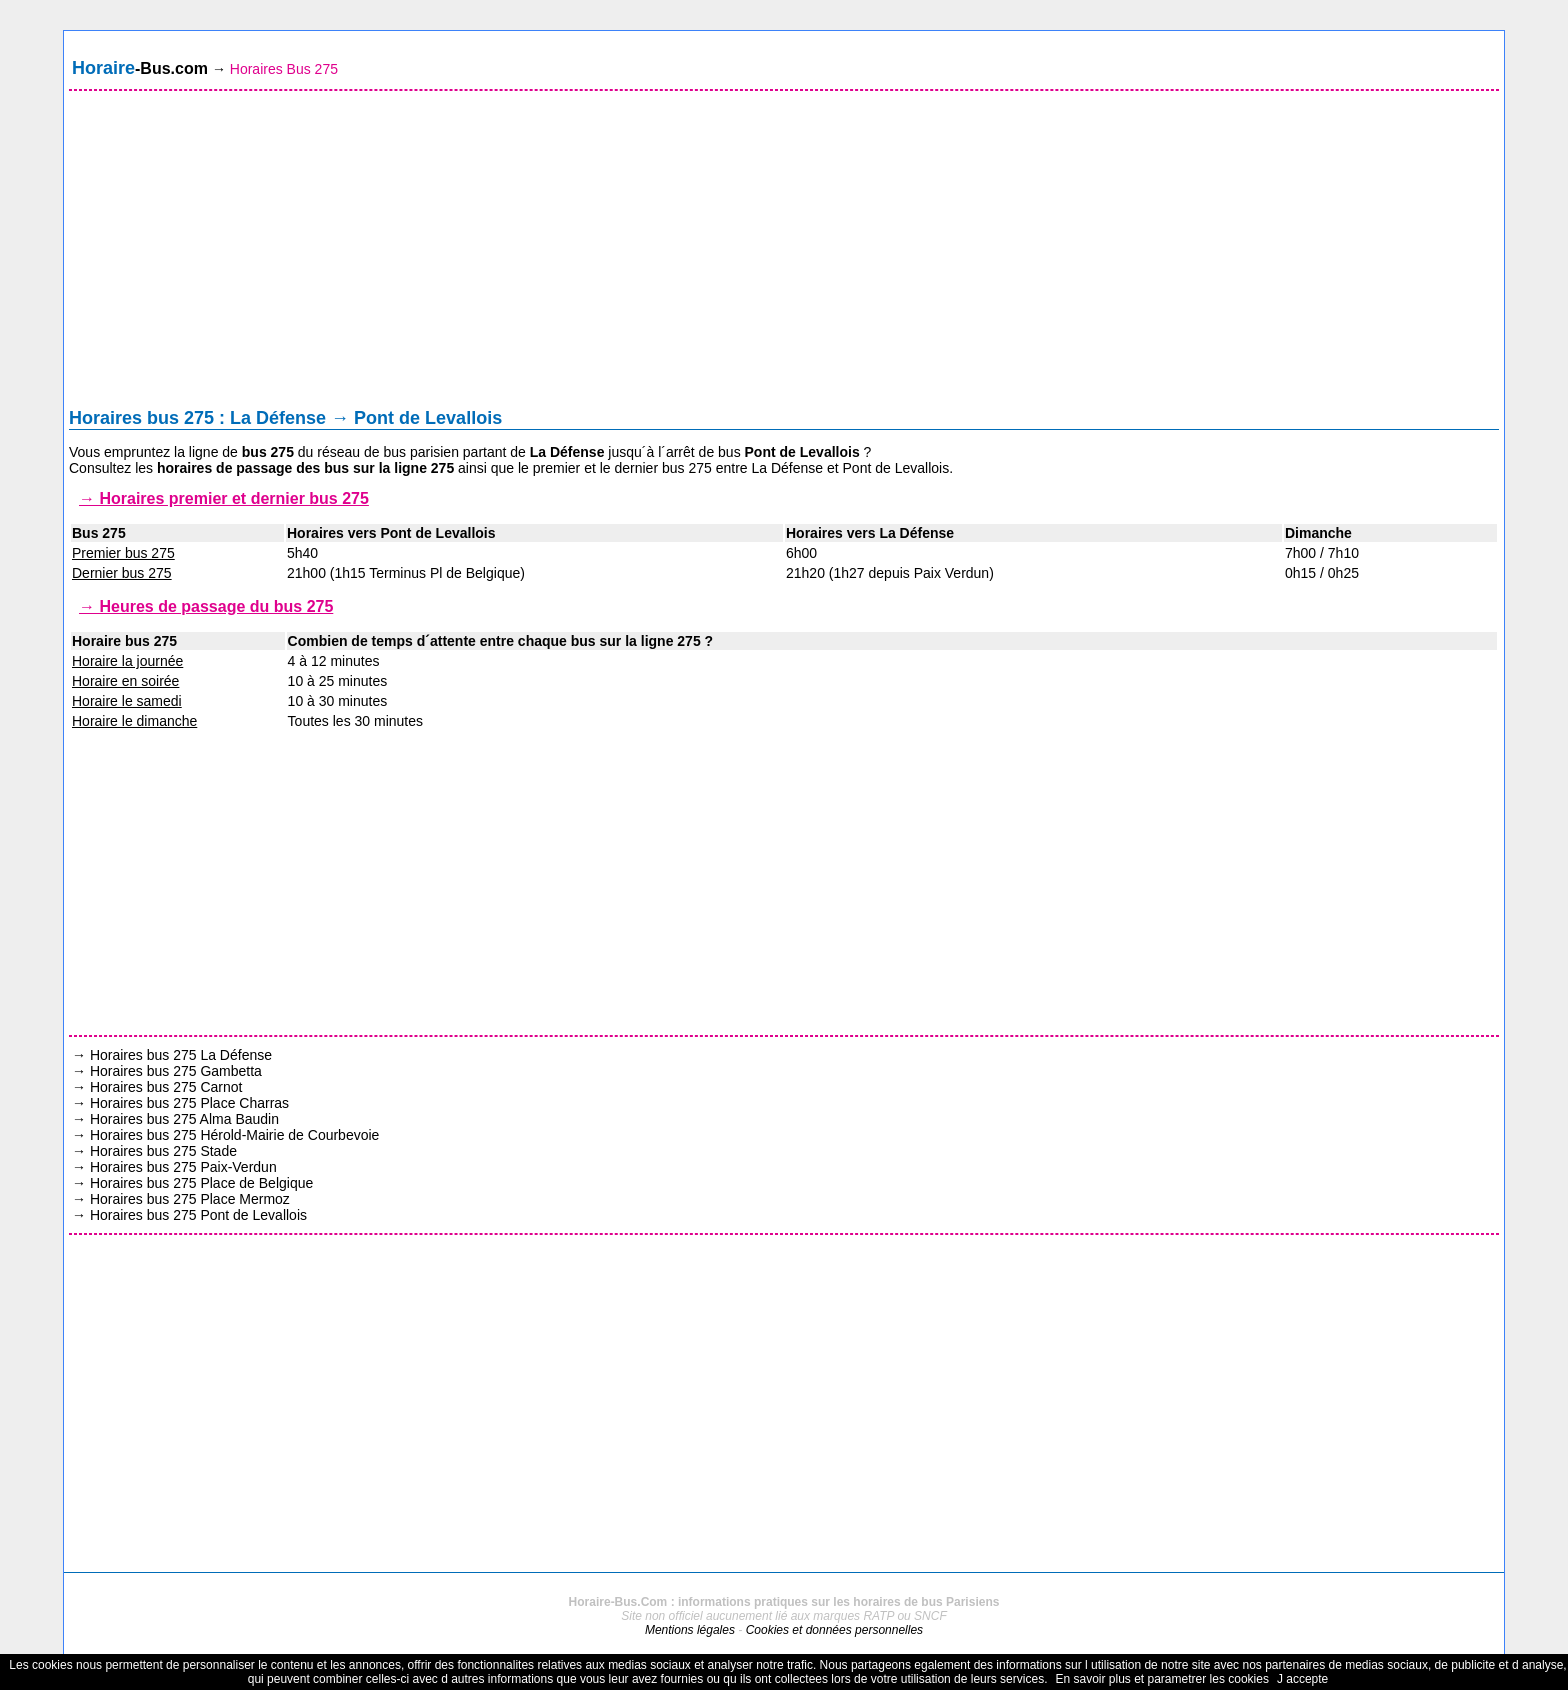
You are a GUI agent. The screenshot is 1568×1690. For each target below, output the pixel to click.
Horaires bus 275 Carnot (166, 1087)
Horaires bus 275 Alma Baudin (184, 1119)
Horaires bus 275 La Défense (181, 1055)
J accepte (1302, 1679)
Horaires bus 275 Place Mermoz (190, 1199)
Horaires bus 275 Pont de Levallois (198, 1215)
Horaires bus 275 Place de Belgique (201, 1183)
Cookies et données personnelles (834, 1630)
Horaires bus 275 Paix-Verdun (183, 1167)
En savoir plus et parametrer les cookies (1161, 1679)
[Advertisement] (784, 254)
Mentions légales (690, 1630)
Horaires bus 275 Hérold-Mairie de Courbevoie (234, 1135)
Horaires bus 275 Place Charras (189, 1103)
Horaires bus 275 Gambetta (176, 1071)
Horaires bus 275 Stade (163, 1151)
